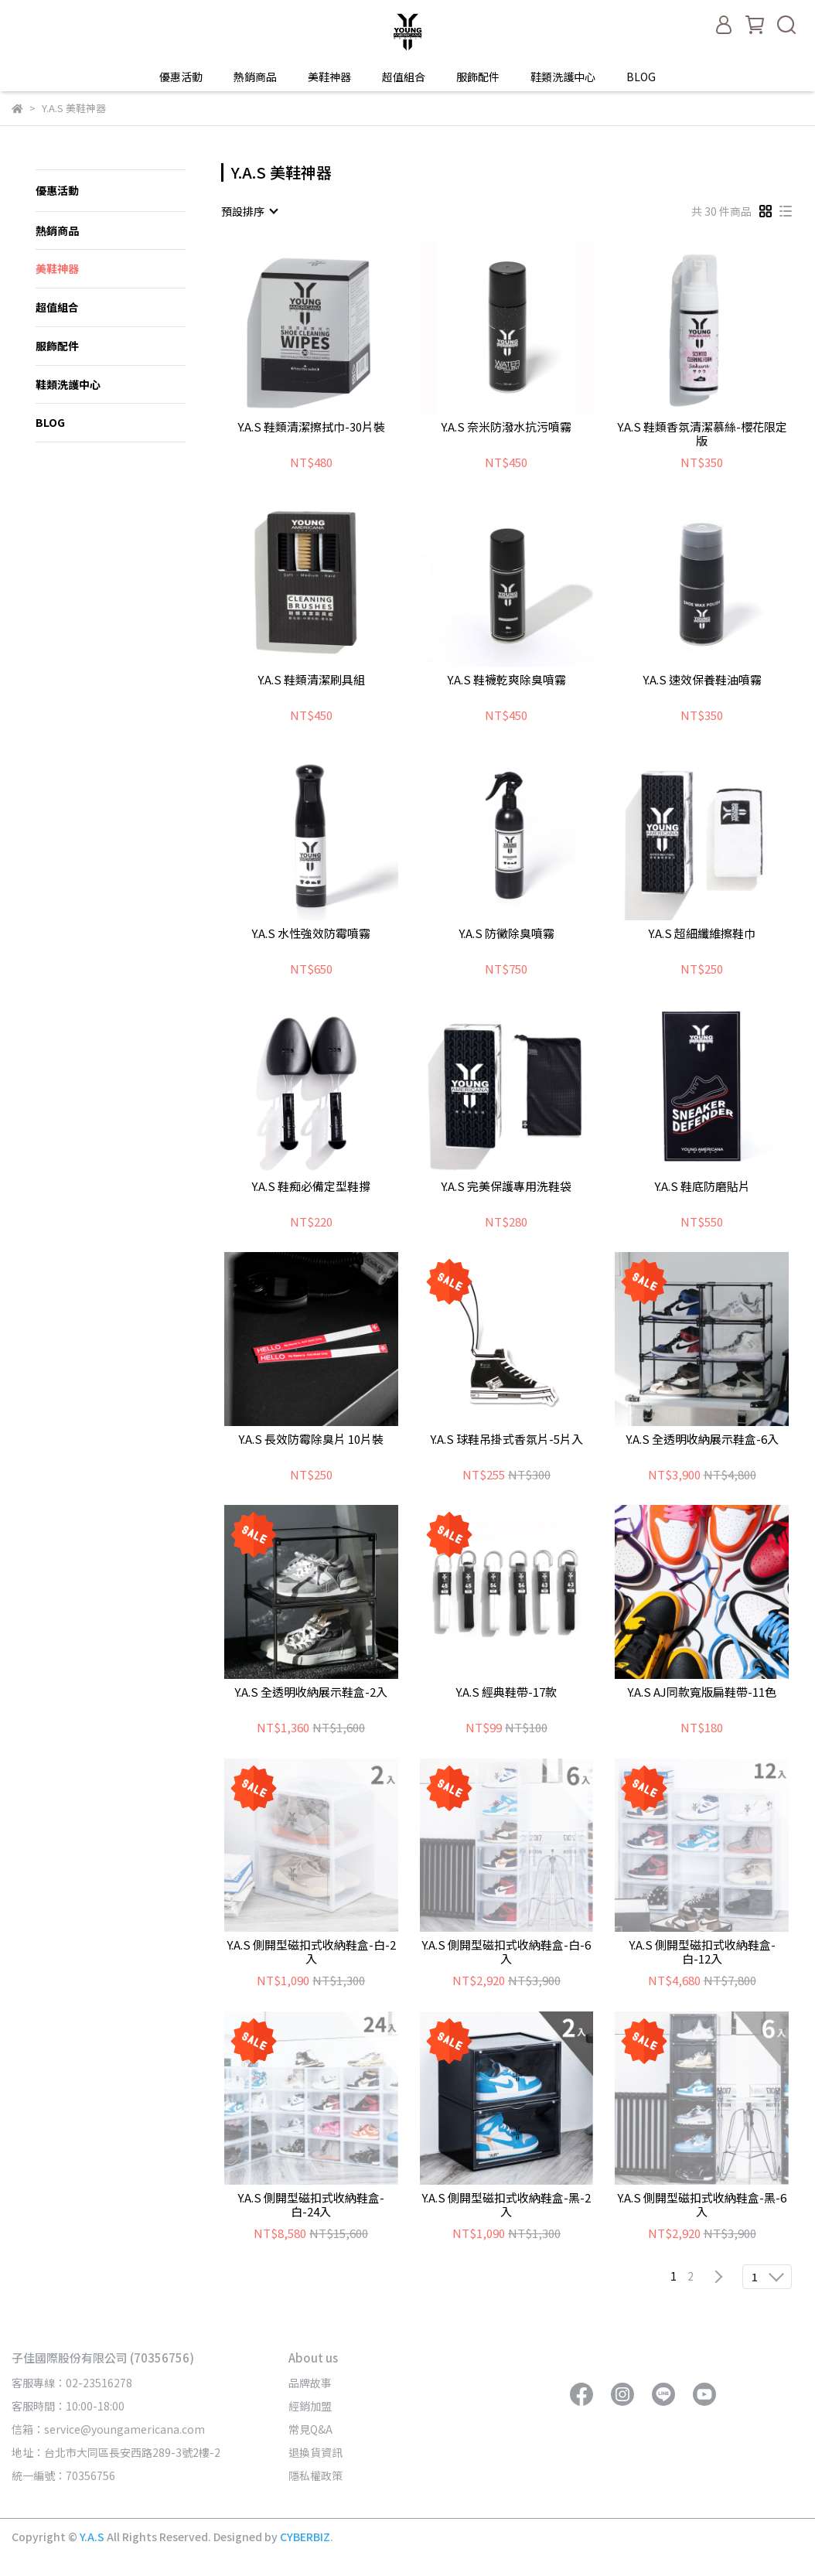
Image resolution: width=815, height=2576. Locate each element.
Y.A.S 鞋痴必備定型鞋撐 (310, 1186)
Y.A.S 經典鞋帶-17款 (506, 1692)
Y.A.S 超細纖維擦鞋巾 (701, 933)
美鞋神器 (329, 76)
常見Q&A (310, 2429)
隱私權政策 (315, 2475)
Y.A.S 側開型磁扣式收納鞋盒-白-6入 (506, 1952)
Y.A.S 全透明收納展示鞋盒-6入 (702, 1439)
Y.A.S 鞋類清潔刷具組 (311, 680)
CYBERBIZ (305, 2536)
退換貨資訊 (315, 2452)
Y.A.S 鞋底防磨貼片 (702, 1186)
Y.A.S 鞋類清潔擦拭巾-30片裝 (311, 427)
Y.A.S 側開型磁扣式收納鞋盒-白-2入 (311, 1952)
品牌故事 (310, 2382)
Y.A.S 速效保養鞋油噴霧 (702, 680)
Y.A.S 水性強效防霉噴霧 (310, 933)
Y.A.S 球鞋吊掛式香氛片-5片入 (506, 1439)
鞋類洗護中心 (562, 76)
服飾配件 (478, 76)
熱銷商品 (255, 76)
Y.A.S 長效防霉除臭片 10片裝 (311, 1439)
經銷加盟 (310, 2406)
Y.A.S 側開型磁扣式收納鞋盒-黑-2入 (506, 2205)
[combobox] (249, 211)
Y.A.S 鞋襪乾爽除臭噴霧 (506, 680)
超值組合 (403, 76)
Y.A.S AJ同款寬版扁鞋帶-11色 (701, 1692)
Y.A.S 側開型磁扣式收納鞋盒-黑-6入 (701, 2205)
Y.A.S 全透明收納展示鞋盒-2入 (310, 1692)
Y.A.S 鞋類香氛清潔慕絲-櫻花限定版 (702, 434)
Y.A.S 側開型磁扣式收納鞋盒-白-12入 (702, 1952)
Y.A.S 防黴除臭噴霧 (506, 933)
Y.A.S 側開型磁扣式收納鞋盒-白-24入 (310, 2205)
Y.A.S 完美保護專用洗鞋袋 (506, 1186)
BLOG (641, 76)
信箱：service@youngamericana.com (108, 2429)
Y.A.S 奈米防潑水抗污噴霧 (506, 427)
